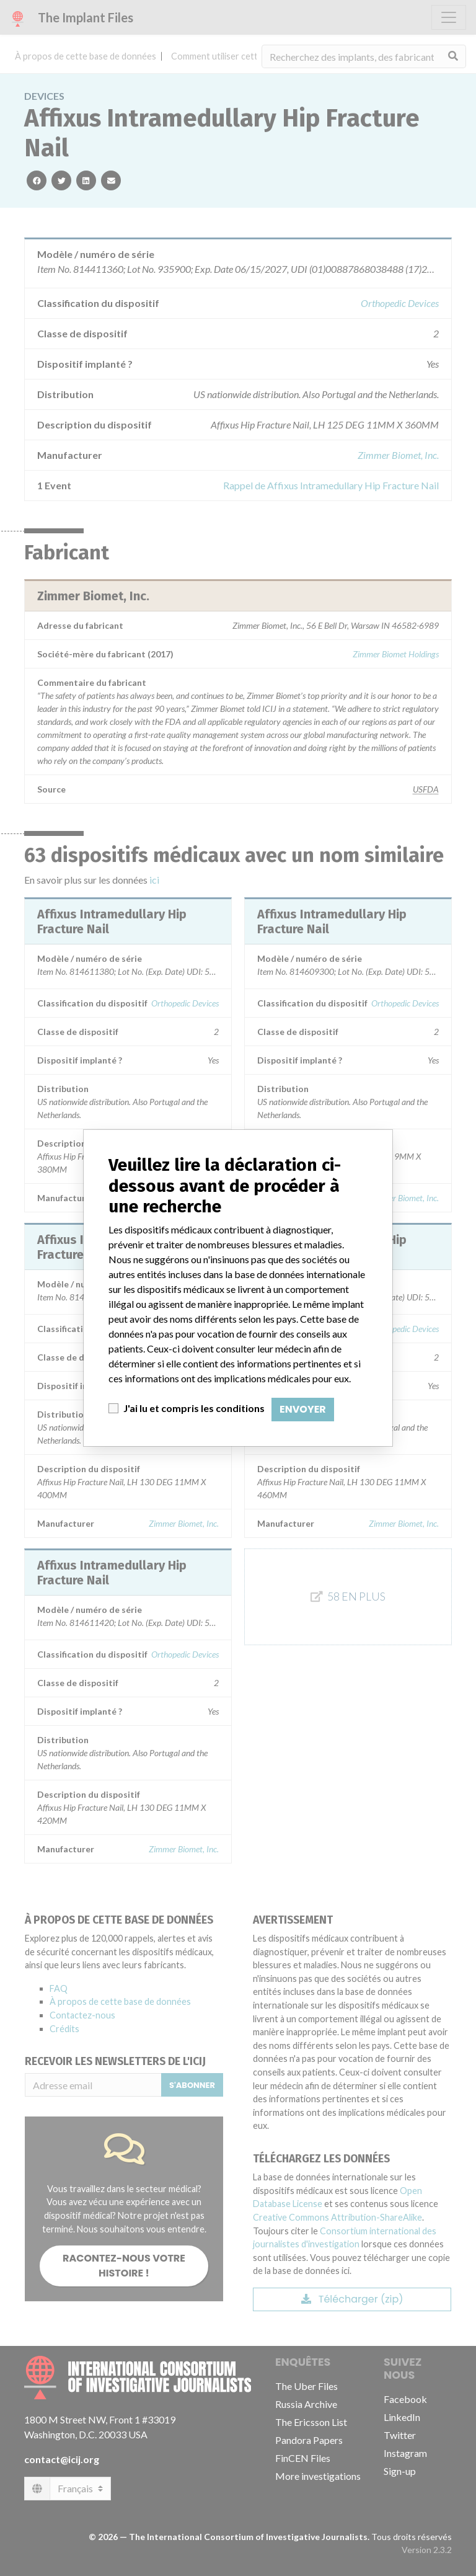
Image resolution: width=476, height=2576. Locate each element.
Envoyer (303, 1409)
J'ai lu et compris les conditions (194, 1408)
